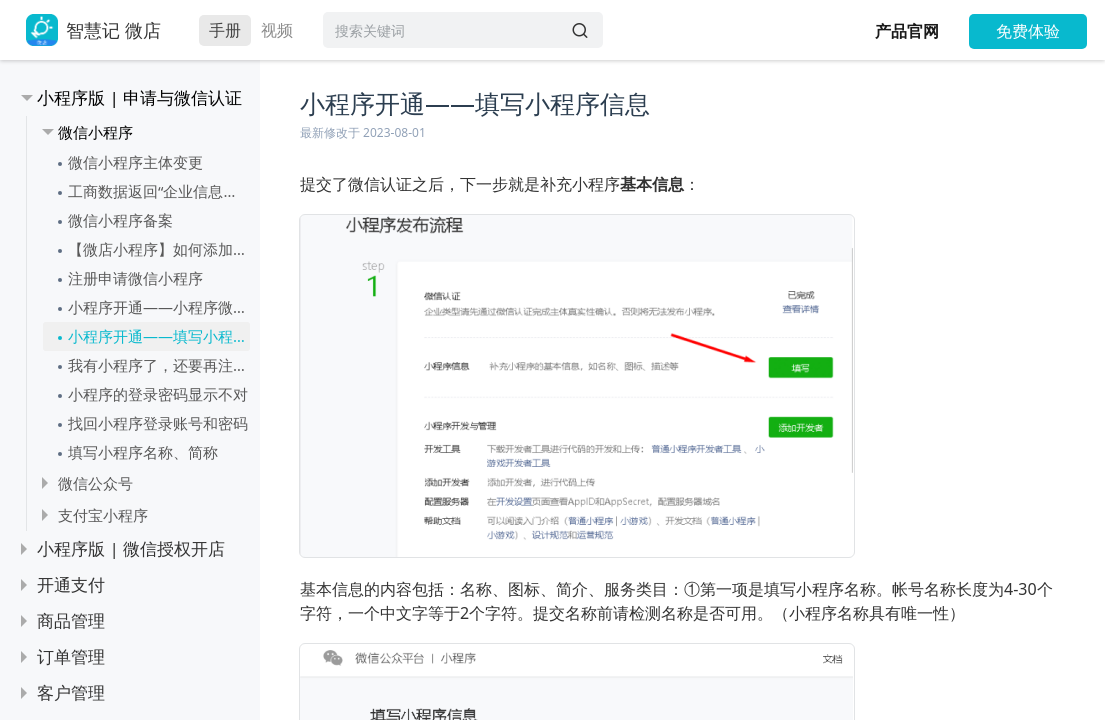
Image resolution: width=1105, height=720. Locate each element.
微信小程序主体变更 (135, 162)
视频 (277, 30)
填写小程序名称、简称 (143, 452)
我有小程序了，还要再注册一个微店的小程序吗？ (159, 365)
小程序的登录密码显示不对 (158, 394)
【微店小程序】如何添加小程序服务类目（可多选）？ (159, 249)
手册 (225, 30)
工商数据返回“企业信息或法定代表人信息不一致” (159, 191)
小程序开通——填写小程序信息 (159, 336)
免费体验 (1028, 31)
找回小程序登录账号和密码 (158, 423)
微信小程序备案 (120, 220)
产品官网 (907, 31)
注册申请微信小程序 (135, 278)
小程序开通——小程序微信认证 (159, 307)
